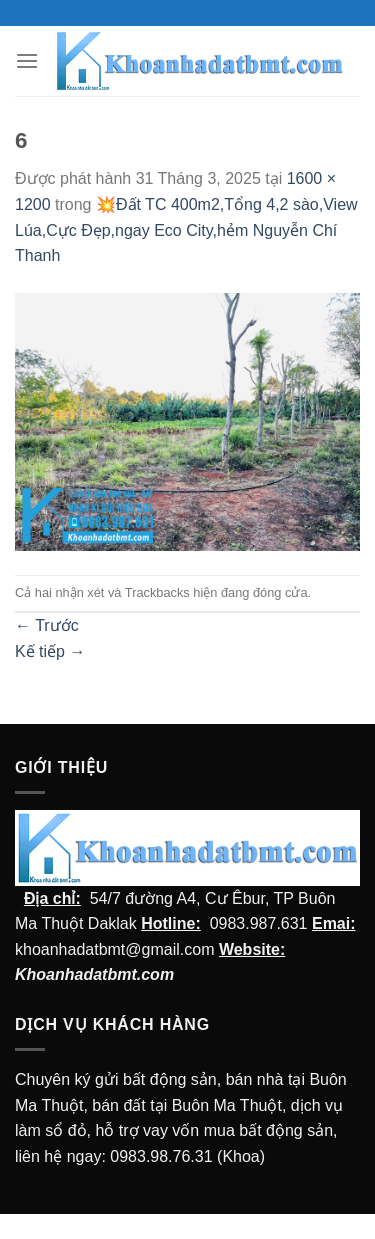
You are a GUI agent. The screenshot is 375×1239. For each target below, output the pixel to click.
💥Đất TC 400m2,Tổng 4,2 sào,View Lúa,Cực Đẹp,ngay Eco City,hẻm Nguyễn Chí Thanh (186, 230)
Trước (47, 625)
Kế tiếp (50, 651)
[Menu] (27, 60)
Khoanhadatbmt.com (94, 974)
